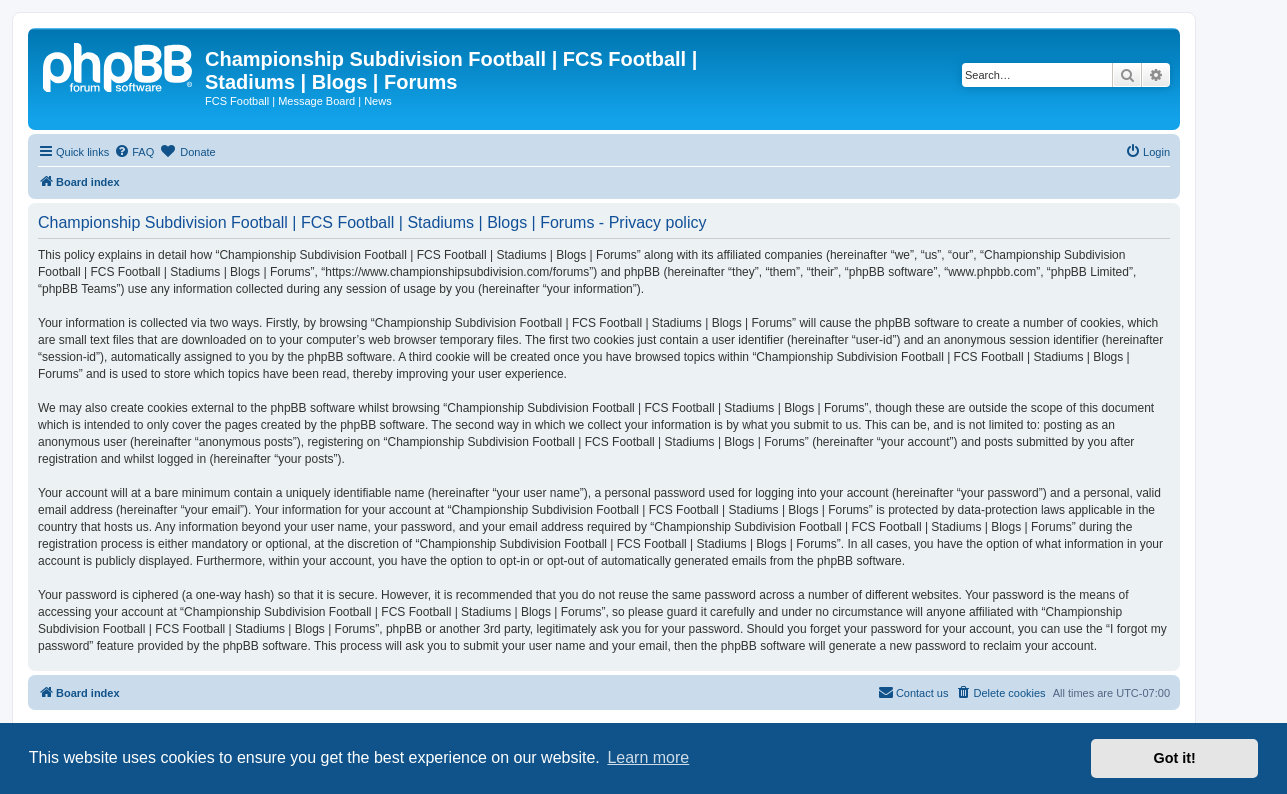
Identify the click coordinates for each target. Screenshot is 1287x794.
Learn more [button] (648, 757)
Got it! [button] (1175, 758)
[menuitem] (134, 152)
